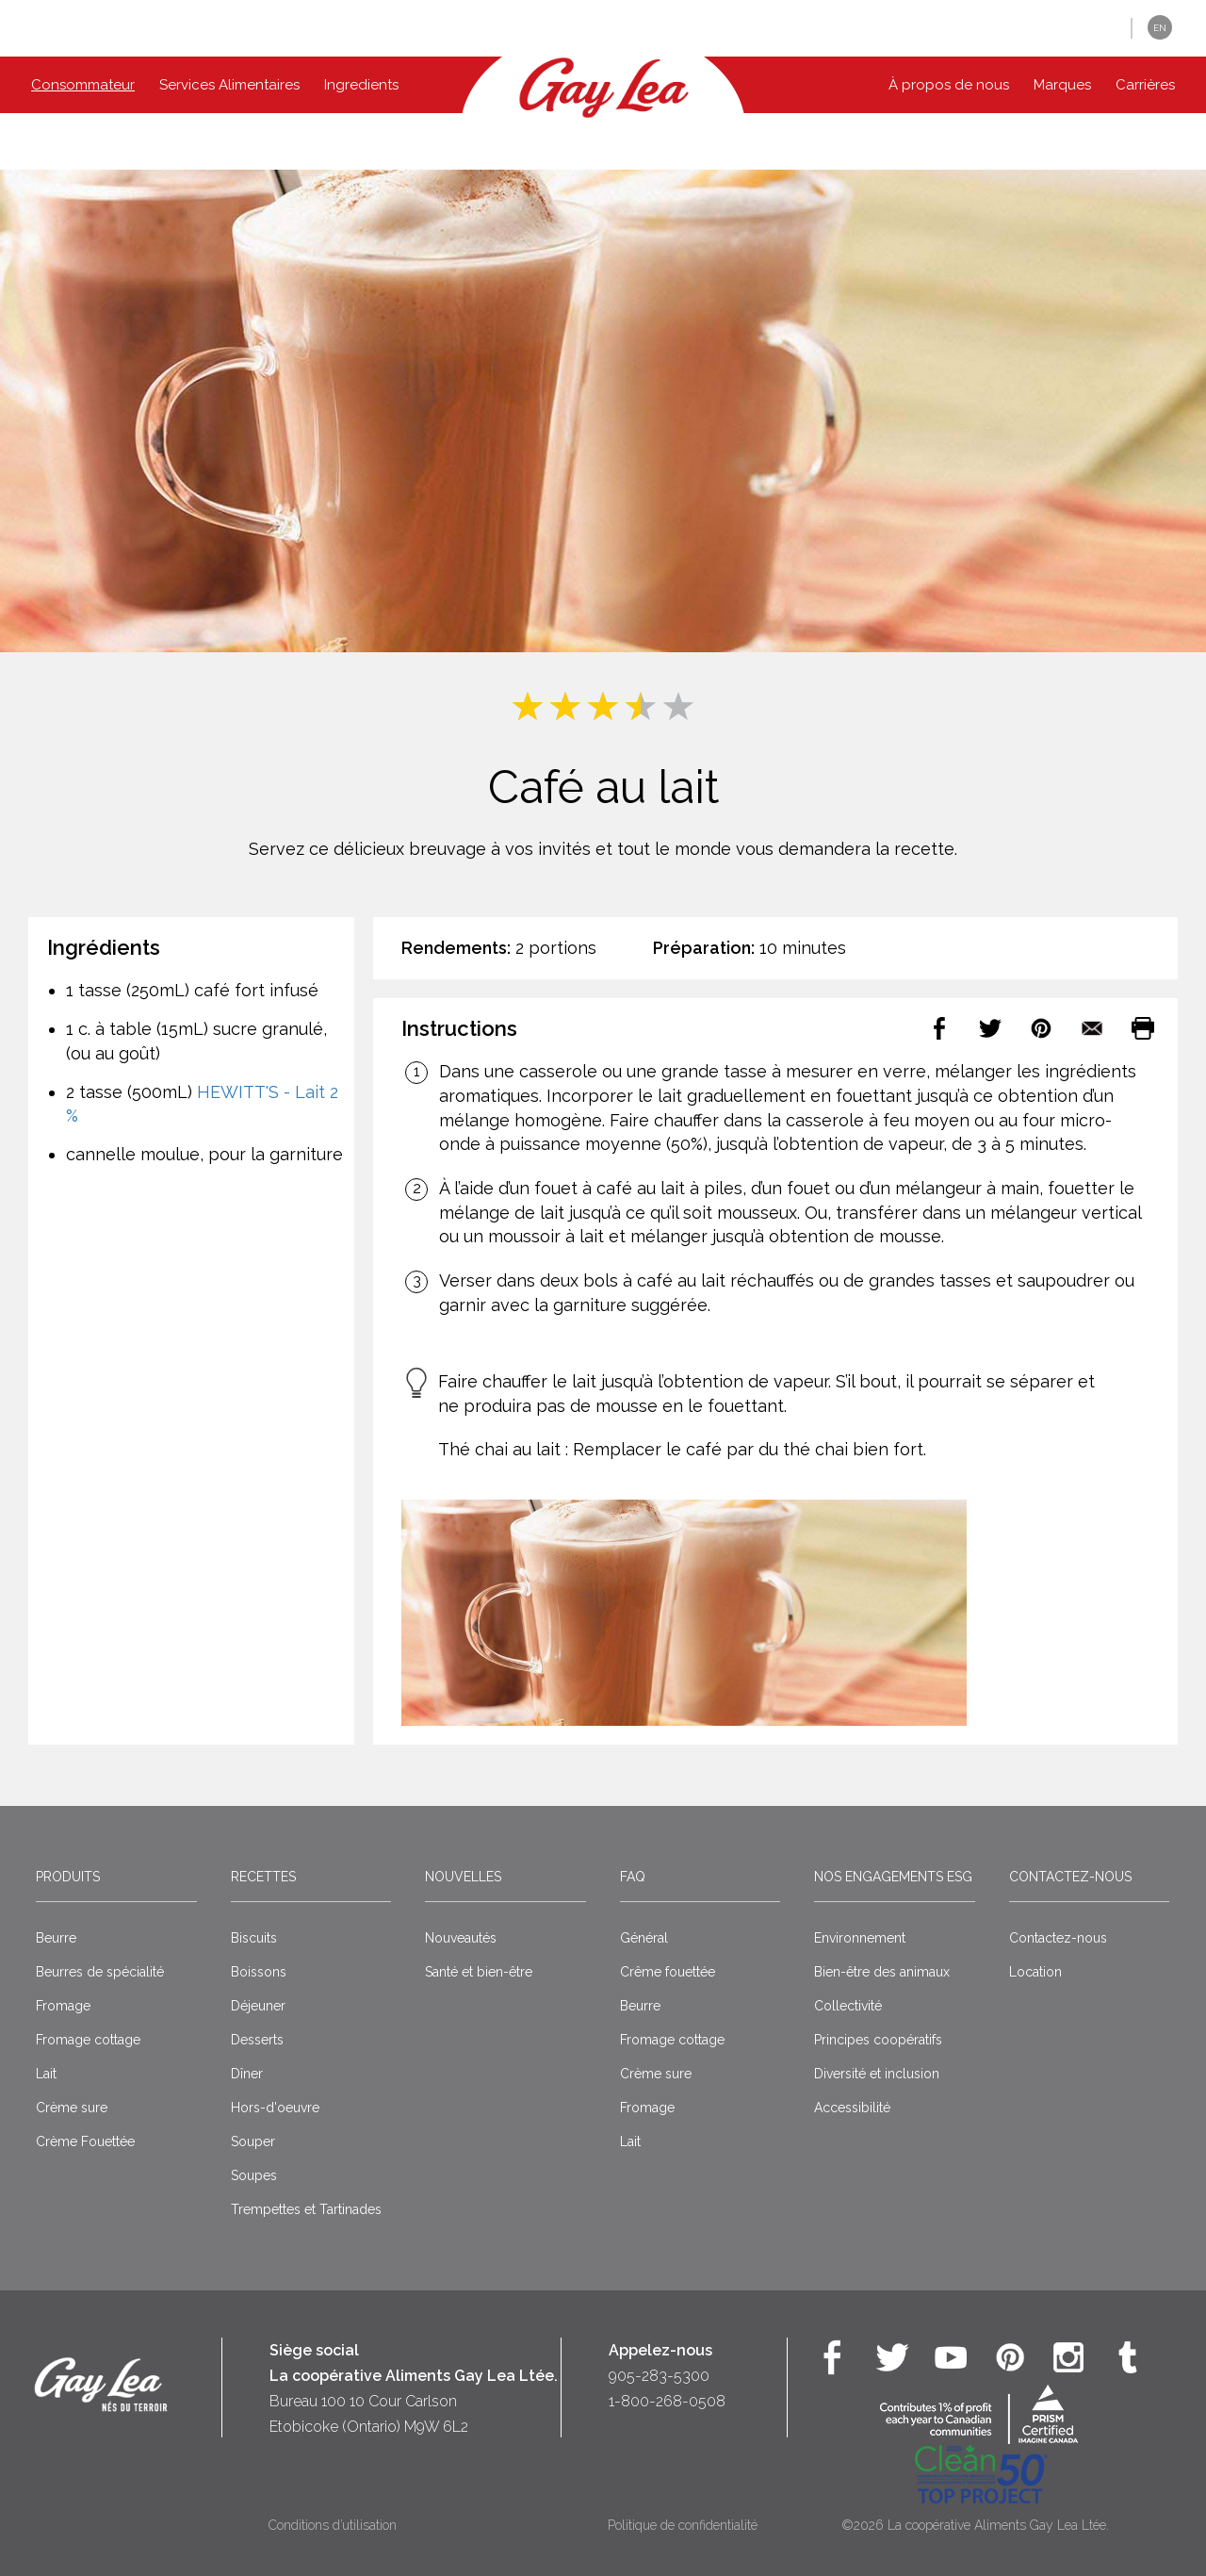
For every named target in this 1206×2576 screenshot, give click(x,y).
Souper (253, 2141)
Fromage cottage (88, 2039)
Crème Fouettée (85, 2141)
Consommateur (83, 84)
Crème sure (71, 2107)
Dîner (247, 2073)
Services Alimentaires (229, 84)
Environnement (859, 1937)
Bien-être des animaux (882, 1971)
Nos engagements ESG (893, 1876)
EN (1159, 28)
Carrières (1145, 84)
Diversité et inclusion (876, 2073)
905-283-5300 (659, 2376)
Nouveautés (461, 1937)
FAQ (632, 1876)
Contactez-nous (1070, 1876)
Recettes (263, 1876)
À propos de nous (948, 84)
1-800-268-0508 (667, 2401)
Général (644, 1937)
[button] (1103, 28)
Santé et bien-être (478, 1971)
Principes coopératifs (878, 2039)
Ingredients (361, 84)
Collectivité (848, 2005)
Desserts (257, 2039)
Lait (46, 2073)
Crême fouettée (667, 1971)
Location (1035, 1971)
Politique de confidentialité (683, 2525)
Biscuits (254, 1937)
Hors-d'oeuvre (275, 2107)
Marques (1062, 84)
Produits (68, 1876)
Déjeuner (258, 2005)
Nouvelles (463, 1876)
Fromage (63, 2005)
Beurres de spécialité (100, 1971)
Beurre (56, 1937)
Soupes (254, 2175)
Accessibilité (852, 2107)
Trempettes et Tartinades (306, 2209)
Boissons (258, 1971)
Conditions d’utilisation (333, 2525)
